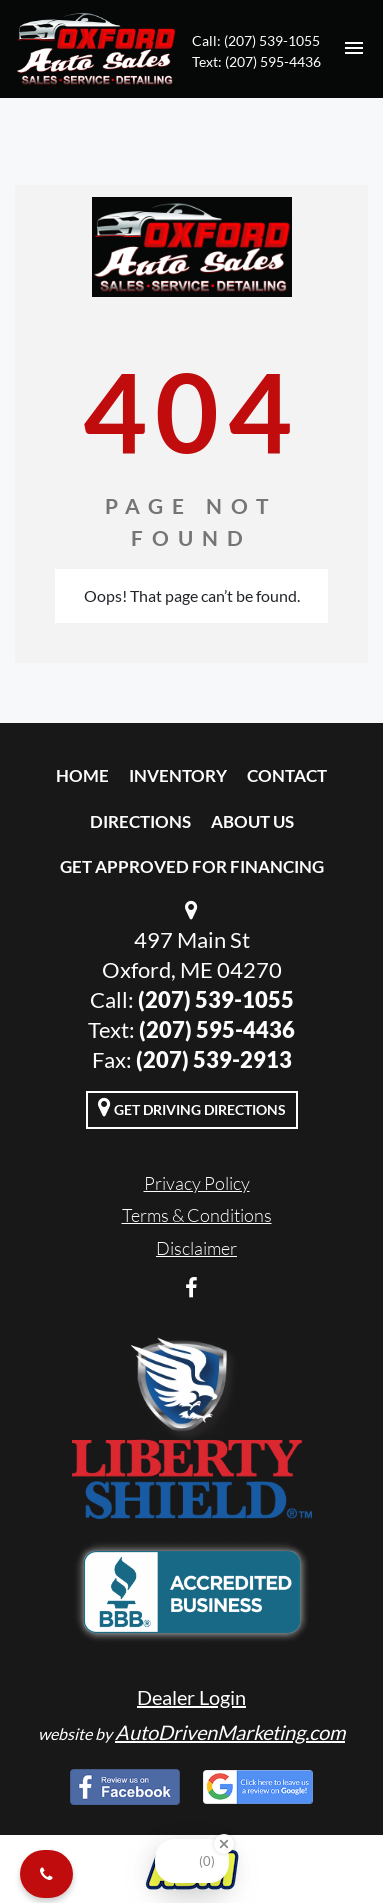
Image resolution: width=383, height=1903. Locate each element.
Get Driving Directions (192, 1107)
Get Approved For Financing (192, 866)
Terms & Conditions (197, 1215)
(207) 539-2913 (214, 1059)
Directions (140, 821)
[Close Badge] (224, 1844)
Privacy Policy (197, 1183)
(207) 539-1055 (216, 999)
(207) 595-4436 (217, 1029)
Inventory (178, 775)
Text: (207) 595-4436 (256, 61)
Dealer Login (191, 1697)
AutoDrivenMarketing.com (230, 1732)
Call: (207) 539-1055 (256, 40)
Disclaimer (196, 1248)
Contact (287, 775)
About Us (252, 821)
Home (82, 775)
